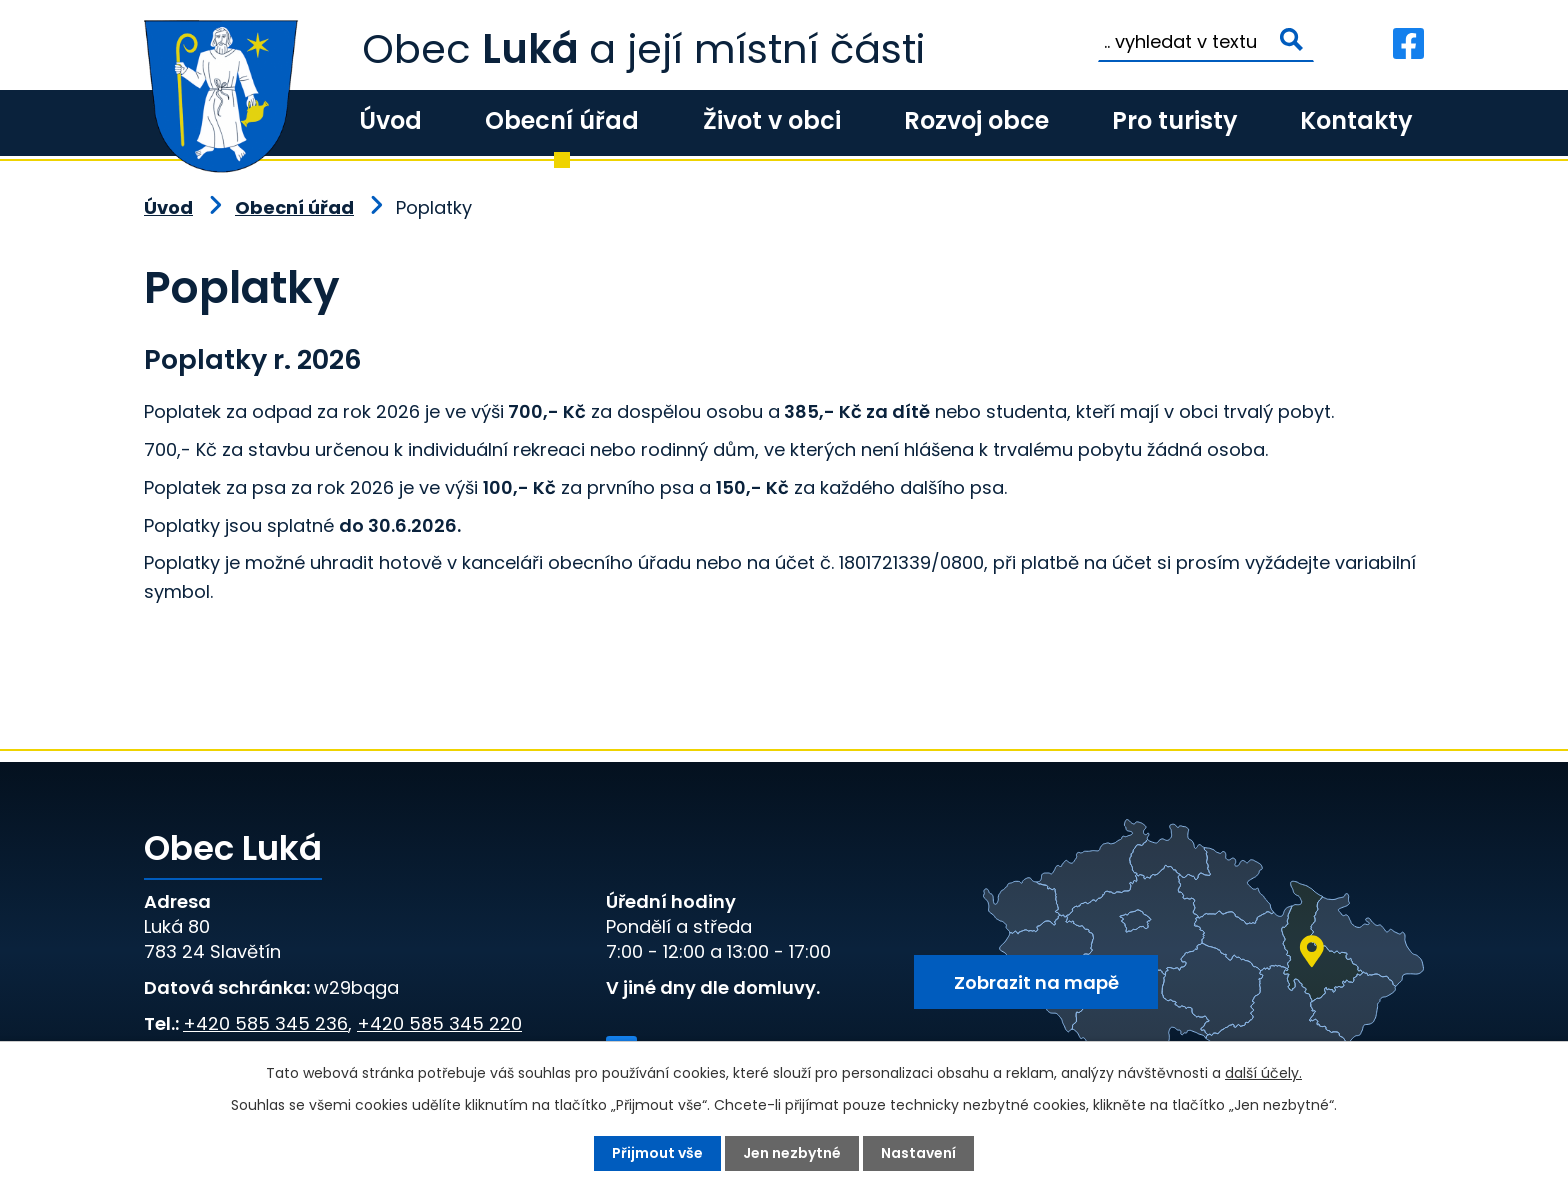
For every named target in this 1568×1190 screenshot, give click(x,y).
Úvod (390, 120)
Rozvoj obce (976, 120)
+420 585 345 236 (265, 1023)
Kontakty (1356, 120)
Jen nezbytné (792, 1153)
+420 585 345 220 (439, 1023)
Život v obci (772, 120)
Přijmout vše (657, 1153)
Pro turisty (1174, 120)
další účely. (1263, 1073)
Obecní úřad (562, 120)
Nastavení (918, 1153)
